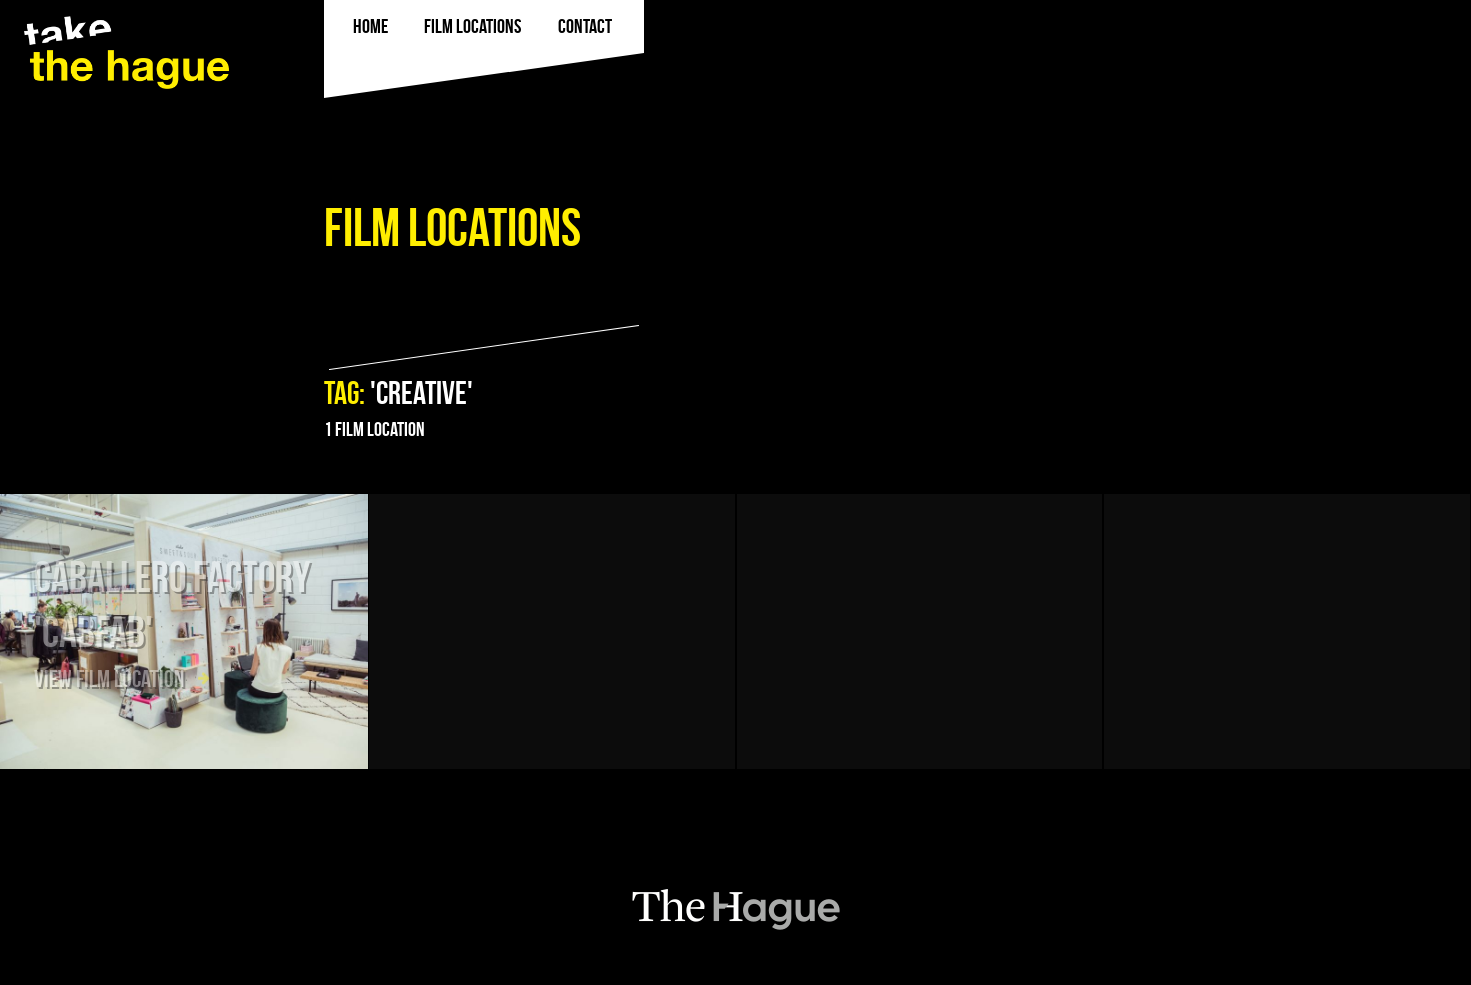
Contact (585, 26)
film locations (472, 26)
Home (370, 26)
